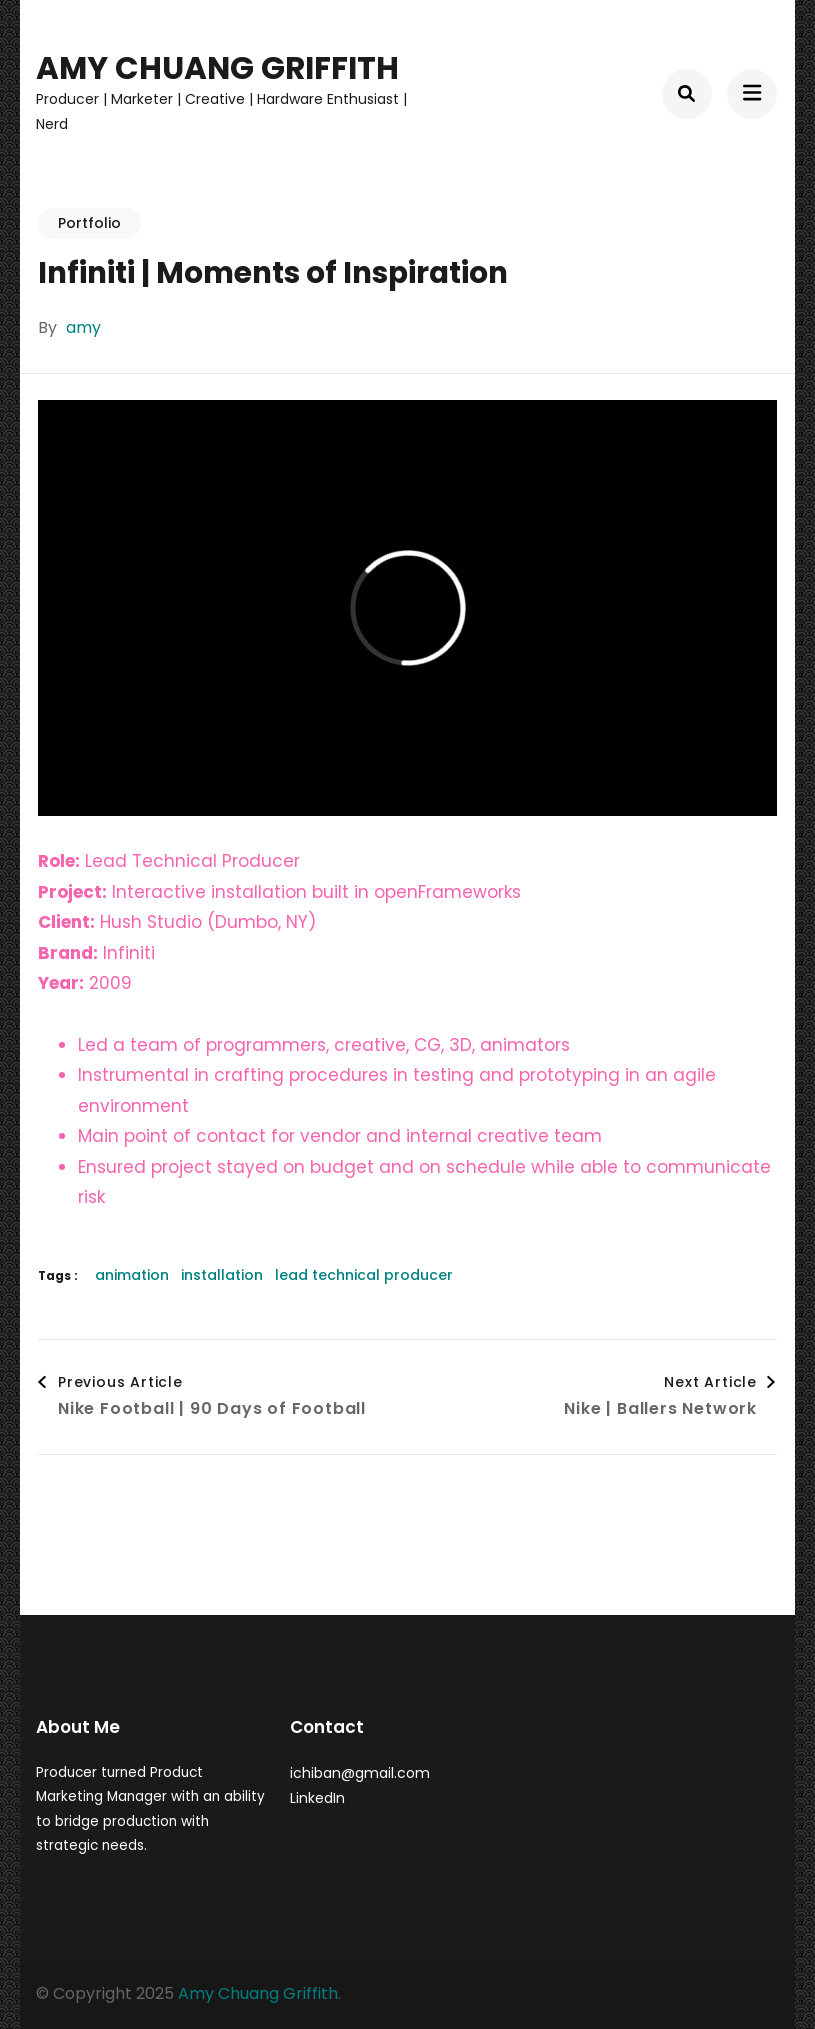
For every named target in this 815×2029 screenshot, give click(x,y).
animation (132, 1275)
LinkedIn (317, 1798)
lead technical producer (364, 1275)
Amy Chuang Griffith (217, 68)
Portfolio (89, 223)
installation (222, 1275)
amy (83, 327)
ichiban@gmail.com (360, 1773)
